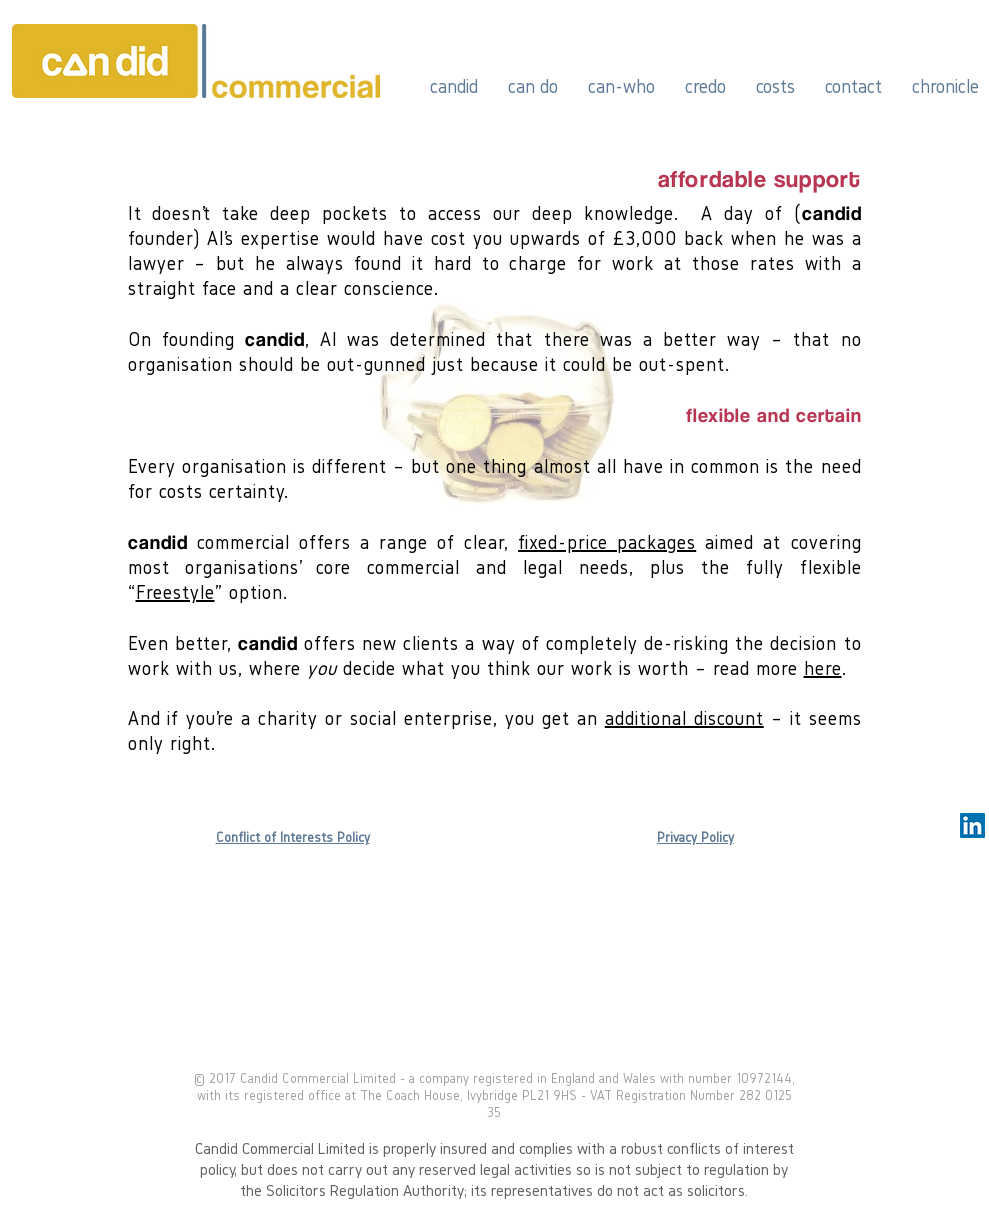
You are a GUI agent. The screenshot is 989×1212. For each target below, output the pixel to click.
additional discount (684, 718)
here (823, 668)
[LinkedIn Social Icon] (972, 825)
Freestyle (175, 592)
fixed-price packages (607, 542)
